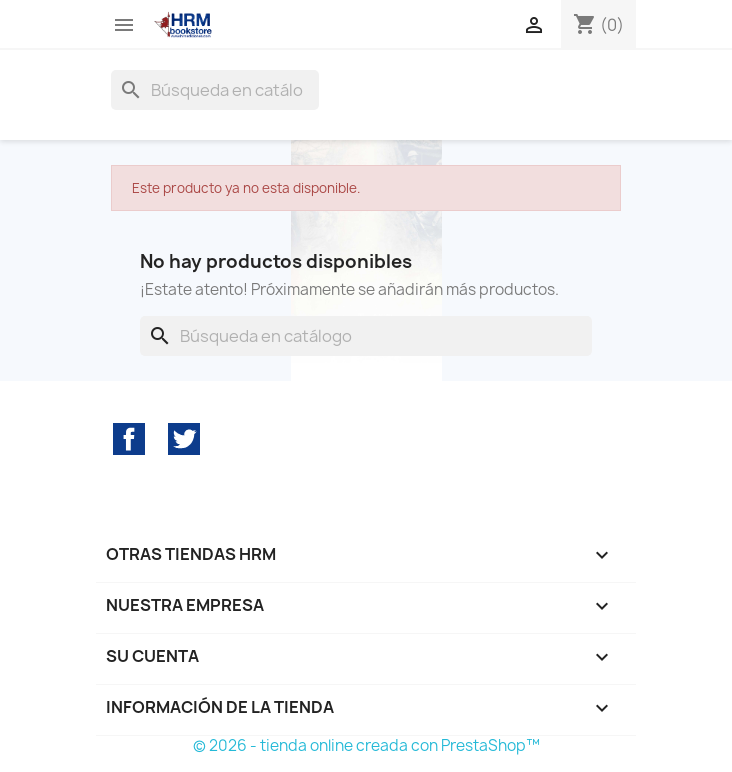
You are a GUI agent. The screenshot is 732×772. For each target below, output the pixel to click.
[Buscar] (215, 90)
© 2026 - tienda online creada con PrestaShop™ (366, 745)
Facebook (129, 439)
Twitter (184, 439)
